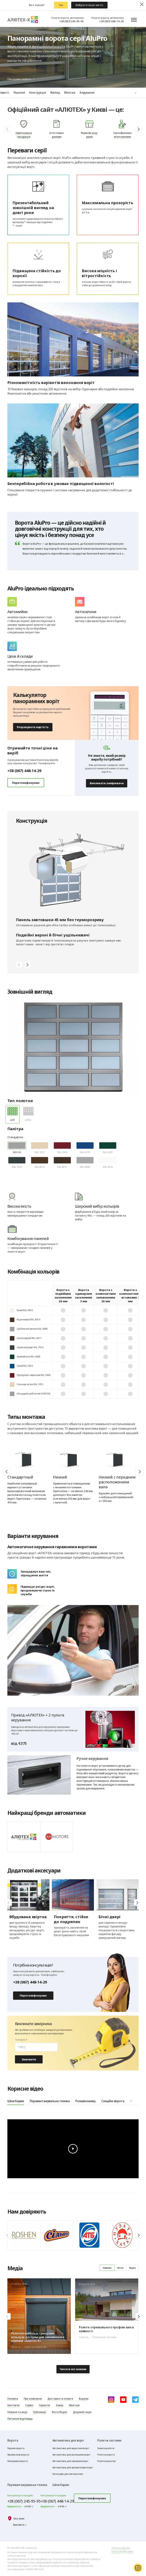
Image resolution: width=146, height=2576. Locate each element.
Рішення (19, 92)
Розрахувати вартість (33, 727)
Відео (132, 2267)
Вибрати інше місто (89, 5)
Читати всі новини (73, 2369)
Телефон (20, 2039)
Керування (87, 92)
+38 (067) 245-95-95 (71, 21)
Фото (120, 2267)
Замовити (29, 2059)
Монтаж (69, 92)
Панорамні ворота (19, 79)
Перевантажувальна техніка (50, 2101)
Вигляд (55, 92)
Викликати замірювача (106, 783)
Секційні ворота (112, 2101)
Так (60, 5)
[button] (138, 129)
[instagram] (111, 2399)
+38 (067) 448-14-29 (111, 21)
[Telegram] (135, 2399)
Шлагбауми (15, 2101)
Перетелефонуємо (26, 783)
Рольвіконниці (85, 2101)
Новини (107, 2267)
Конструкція (37, 92)
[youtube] (123, 2399)
